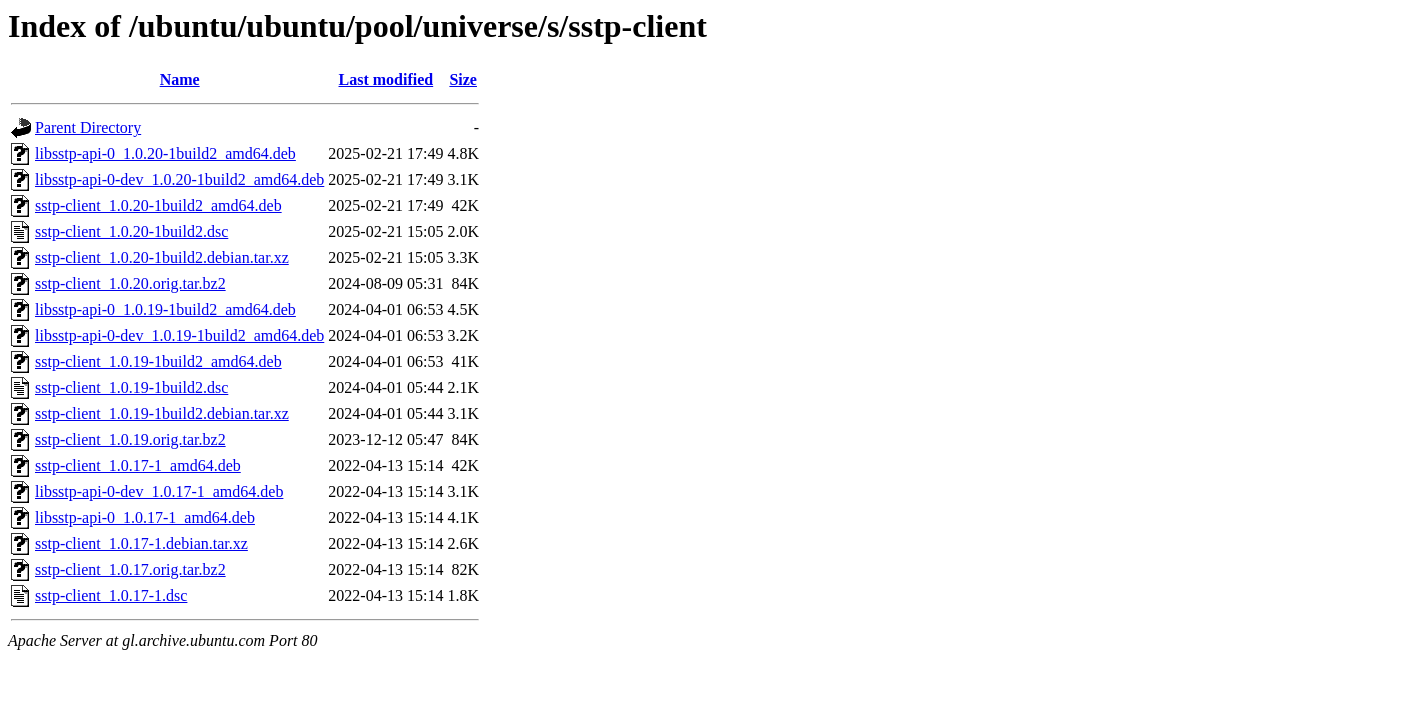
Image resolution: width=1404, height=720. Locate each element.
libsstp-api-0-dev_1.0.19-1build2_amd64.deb (179, 335)
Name (180, 79)
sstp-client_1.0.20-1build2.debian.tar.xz (162, 257)
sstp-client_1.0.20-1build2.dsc (131, 231)
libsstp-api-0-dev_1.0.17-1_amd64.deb (159, 491)
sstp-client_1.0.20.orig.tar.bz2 (130, 283)
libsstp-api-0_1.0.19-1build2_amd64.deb (165, 309)
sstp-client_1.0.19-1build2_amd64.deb (158, 361)
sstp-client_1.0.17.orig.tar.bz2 (130, 569)
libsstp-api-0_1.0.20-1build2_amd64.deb (165, 153)
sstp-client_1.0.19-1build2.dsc (131, 387)
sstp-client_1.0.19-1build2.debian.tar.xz (162, 413)
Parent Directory (88, 127)
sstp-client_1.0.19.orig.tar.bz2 (130, 439)
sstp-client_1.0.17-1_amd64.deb (138, 465)
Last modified (386, 79)
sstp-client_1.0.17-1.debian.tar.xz (141, 543)
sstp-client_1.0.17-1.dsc (111, 595)
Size (463, 79)
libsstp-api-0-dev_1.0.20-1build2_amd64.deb (179, 179)
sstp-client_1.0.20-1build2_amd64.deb (158, 205)
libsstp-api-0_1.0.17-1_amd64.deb (145, 517)
